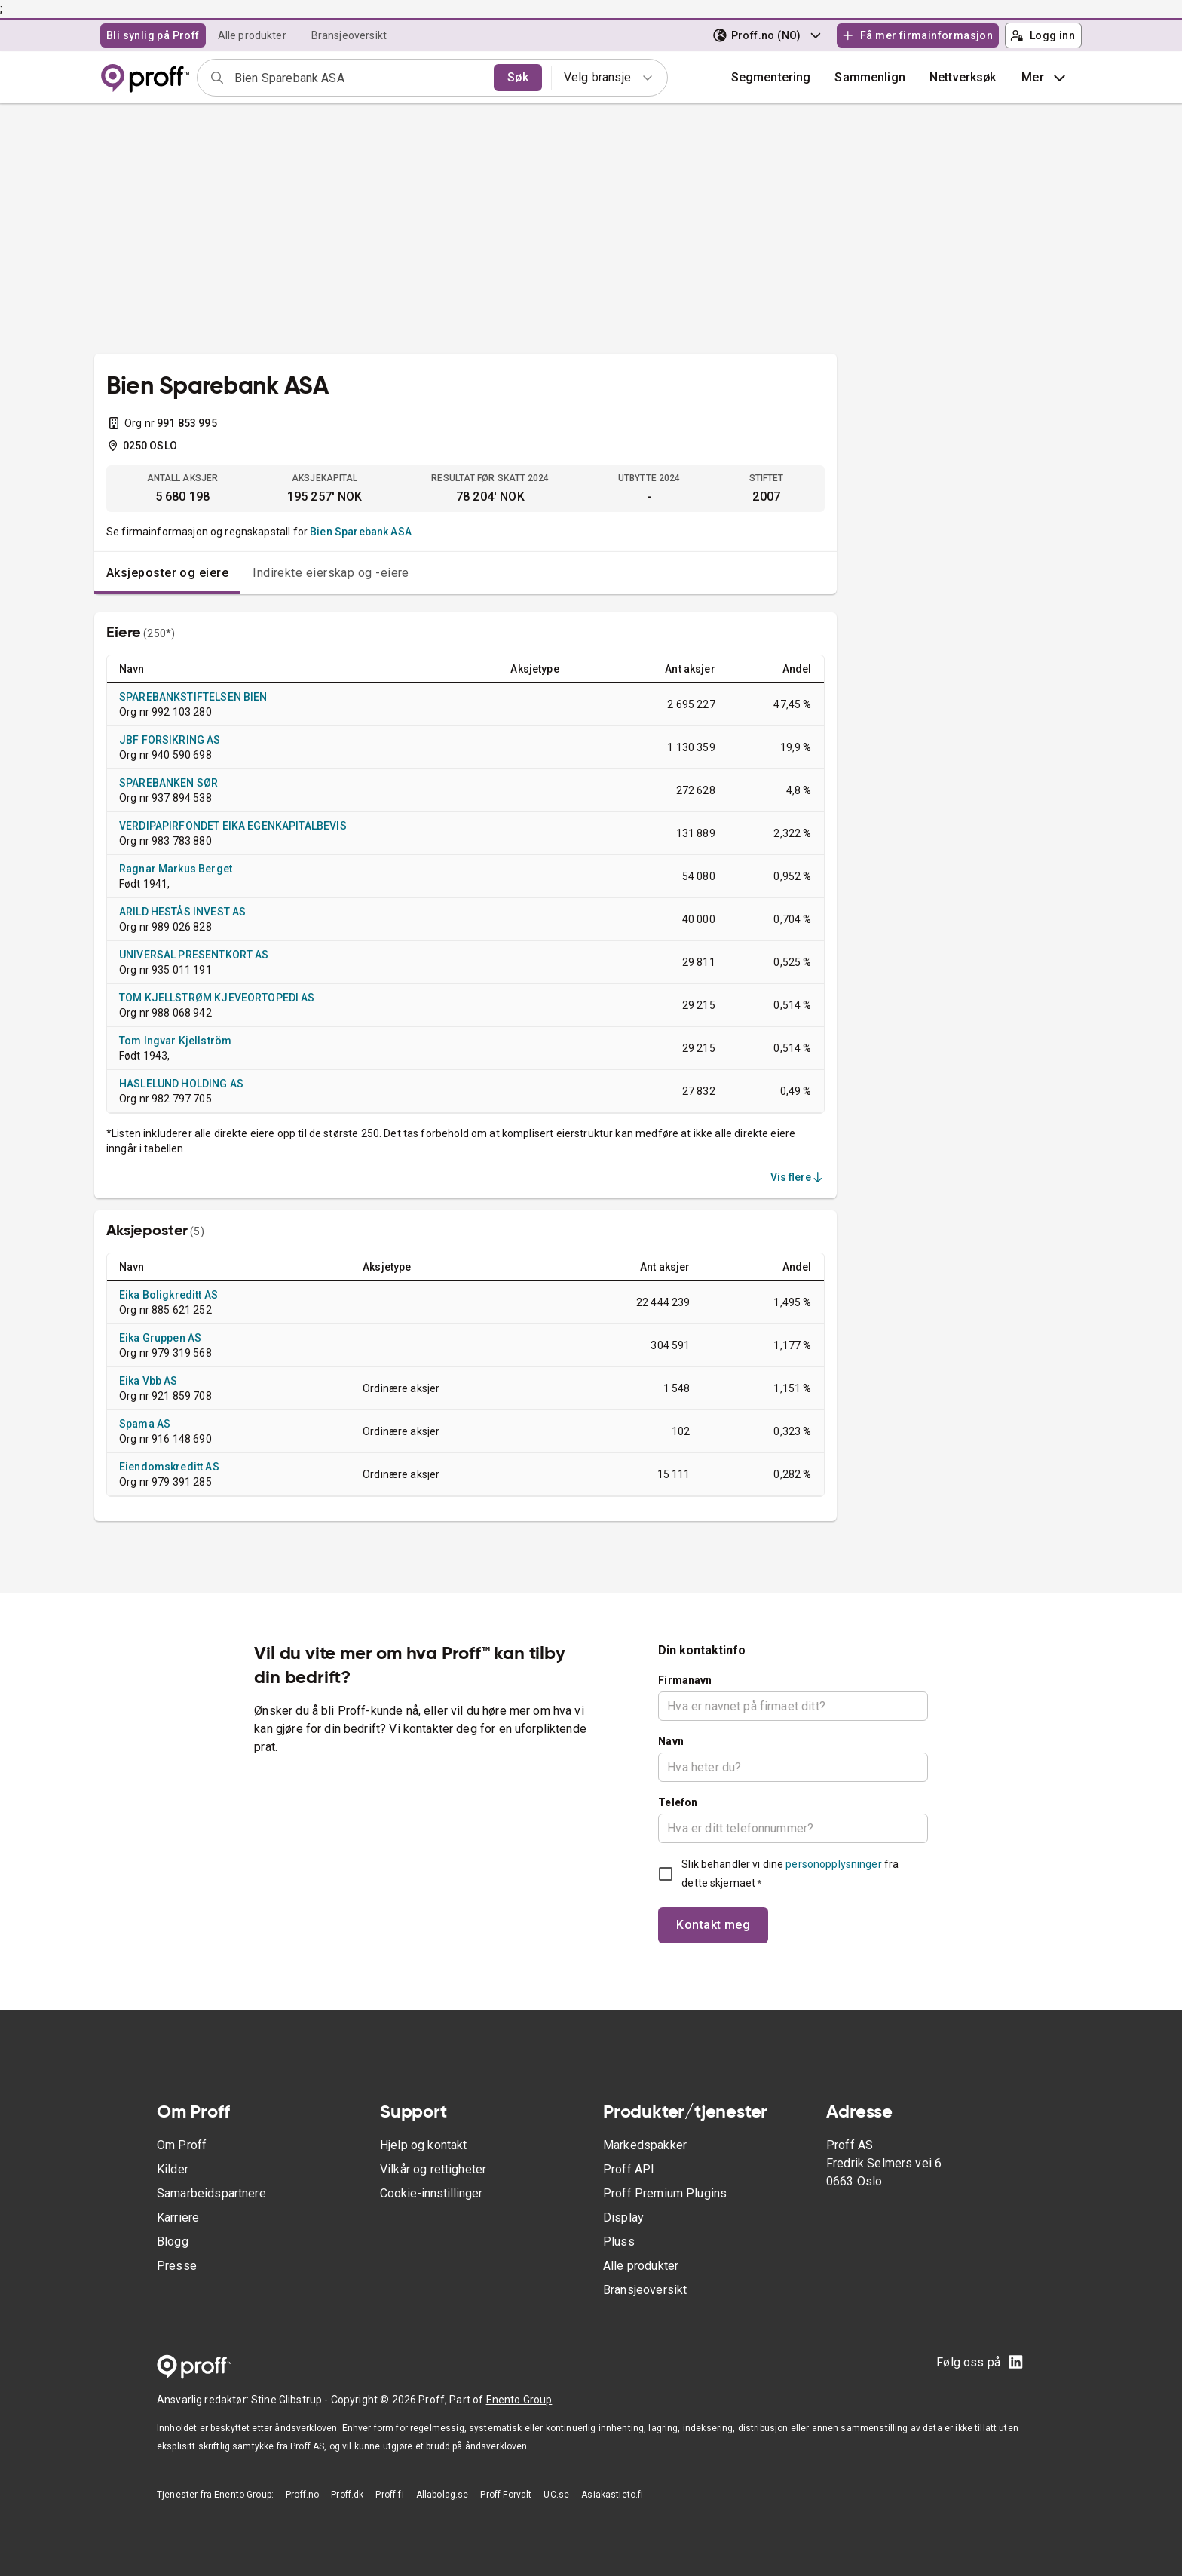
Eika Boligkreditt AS (168, 1295)
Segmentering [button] (771, 77)
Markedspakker (645, 2145)
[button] (869, 78)
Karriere (178, 2217)
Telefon (677, 1802)
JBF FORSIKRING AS (170, 740)
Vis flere (797, 1177)
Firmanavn (685, 1680)
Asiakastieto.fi (612, 2494)
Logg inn (1042, 35)
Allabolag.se (442, 2494)
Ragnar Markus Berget (175, 869)
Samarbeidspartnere (211, 2193)
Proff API (628, 2169)
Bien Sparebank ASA (361, 532)
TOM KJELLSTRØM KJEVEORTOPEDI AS (217, 998)
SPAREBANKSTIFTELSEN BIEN (193, 697)
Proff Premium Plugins (665, 2193)
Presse (177, 2266)
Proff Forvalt (505, 2494)
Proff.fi (389, 2494)
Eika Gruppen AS (160, 1338)
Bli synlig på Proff (153, 35)
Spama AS (144, 1424)
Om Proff (182, 2145)
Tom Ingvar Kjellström (175, 1041)
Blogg (172, 2241)
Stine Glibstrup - (291, 2400)
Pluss (619, 2241)
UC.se (556, 2494)
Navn (671, 1741)
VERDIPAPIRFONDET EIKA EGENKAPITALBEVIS (233, 826)
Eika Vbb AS (148, 1381)
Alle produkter (252, 35)
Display (623, 2217)
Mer (1045, 77)
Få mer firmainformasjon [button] (917, 35)
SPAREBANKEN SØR (168, 783)
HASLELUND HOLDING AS (181, 1084)
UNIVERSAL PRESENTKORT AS (194, 955)
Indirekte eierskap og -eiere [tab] (331, 573)
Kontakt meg (713, 1925)
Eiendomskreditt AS (169, 1467)
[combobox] (359, 77)
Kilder (172, 2169)
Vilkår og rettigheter (433, 2169)
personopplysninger (833, 1864)
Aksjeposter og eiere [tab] (167, 573)
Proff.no (302, 2494)
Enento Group (519, 2400)
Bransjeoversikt (349, 35)
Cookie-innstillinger (431, 2193)
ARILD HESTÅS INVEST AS (182, 912)
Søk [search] (517, 77)
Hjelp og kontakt (423, 2145)
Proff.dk (347, 2494)
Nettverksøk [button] (963, 77)
